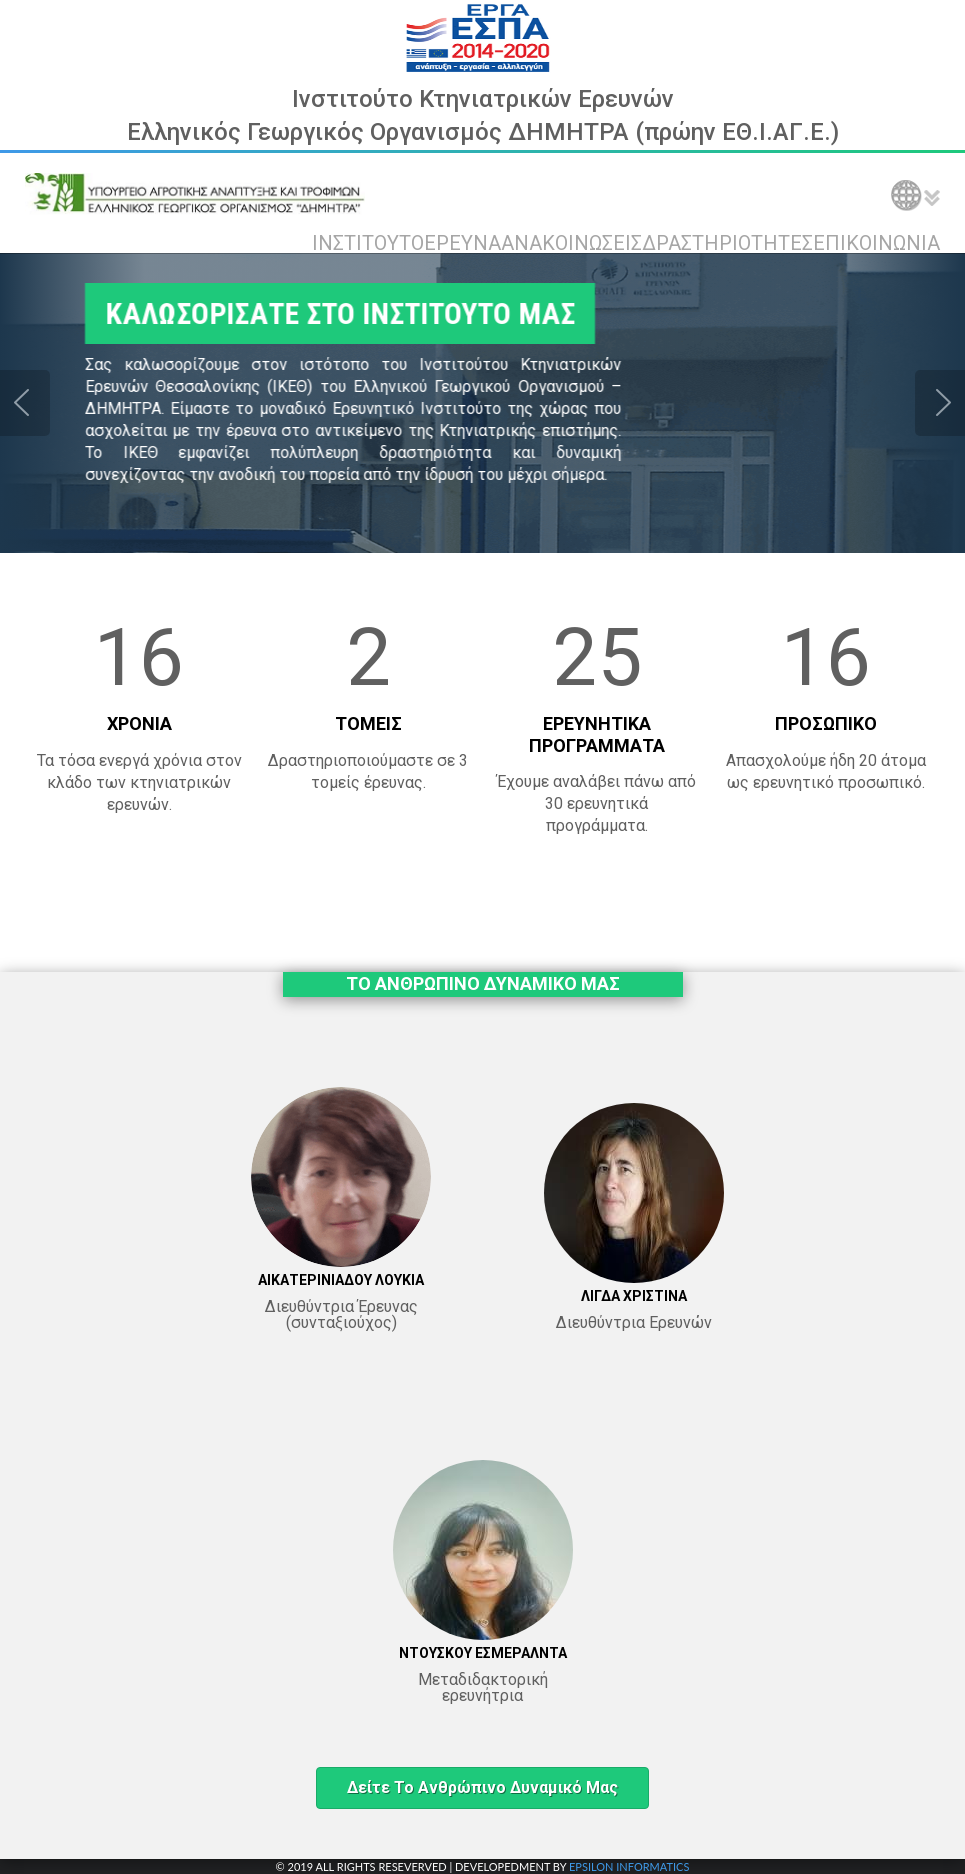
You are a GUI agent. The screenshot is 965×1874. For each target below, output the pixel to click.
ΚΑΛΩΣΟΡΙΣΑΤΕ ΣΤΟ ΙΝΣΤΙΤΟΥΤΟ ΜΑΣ (323, 313)
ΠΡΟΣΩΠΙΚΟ (826, 723)
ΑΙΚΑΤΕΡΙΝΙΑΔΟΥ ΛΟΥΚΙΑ (341, 1280)
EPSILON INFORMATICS (629, 1866)
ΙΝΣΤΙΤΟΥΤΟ (368, 243)
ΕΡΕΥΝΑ (462, 243)
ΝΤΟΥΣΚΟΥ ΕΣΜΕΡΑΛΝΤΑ (483, 1653)
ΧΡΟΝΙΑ (139, 723)
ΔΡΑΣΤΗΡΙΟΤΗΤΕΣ (727, 243)
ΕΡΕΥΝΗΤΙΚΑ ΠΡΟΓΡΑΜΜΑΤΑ (597, 734)
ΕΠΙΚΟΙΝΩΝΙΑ (876, 243)
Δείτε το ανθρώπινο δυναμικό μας (482, 1787)
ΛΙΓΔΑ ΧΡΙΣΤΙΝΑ (634, 1296)
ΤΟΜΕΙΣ (368, 723)
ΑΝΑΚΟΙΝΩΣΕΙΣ (571, 243)
